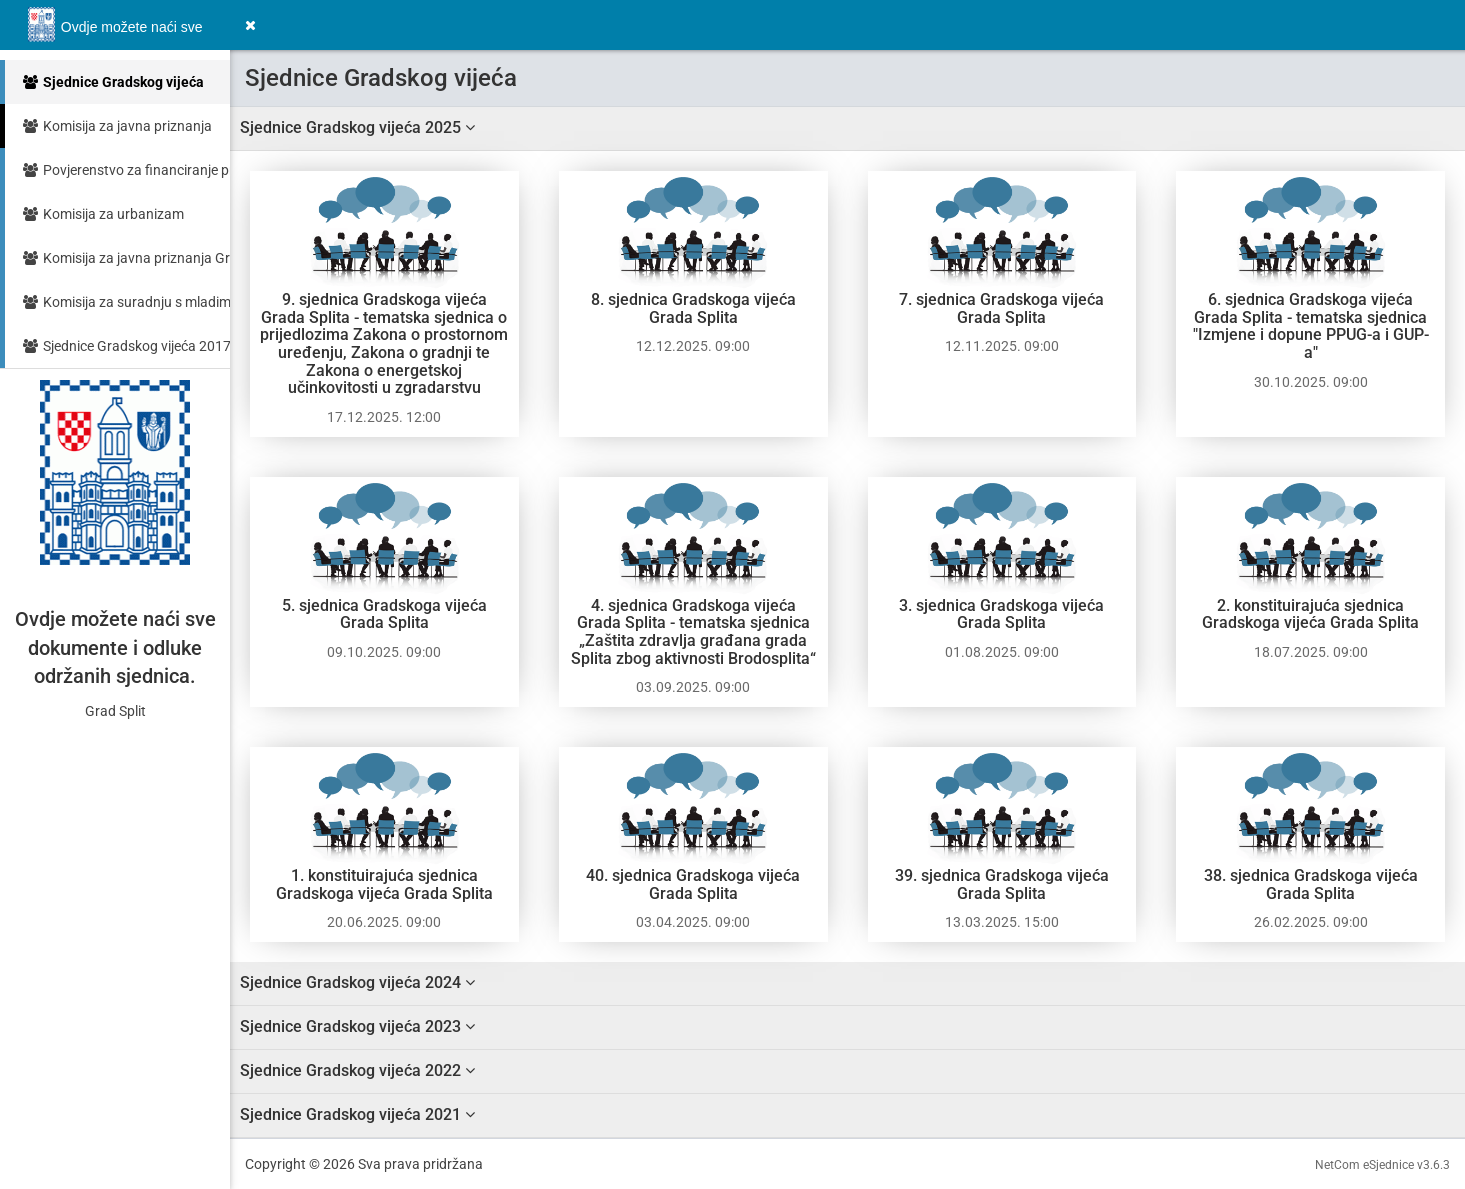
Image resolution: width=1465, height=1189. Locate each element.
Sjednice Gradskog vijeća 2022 (357, 1070)
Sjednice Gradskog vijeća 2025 (357, 127)
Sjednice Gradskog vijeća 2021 (357, 1114)
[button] (250, 25)
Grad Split (115, 711)
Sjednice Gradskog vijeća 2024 (357, 982)
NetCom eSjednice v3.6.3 (1382, 1165)
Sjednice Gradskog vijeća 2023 (357, 1026)
